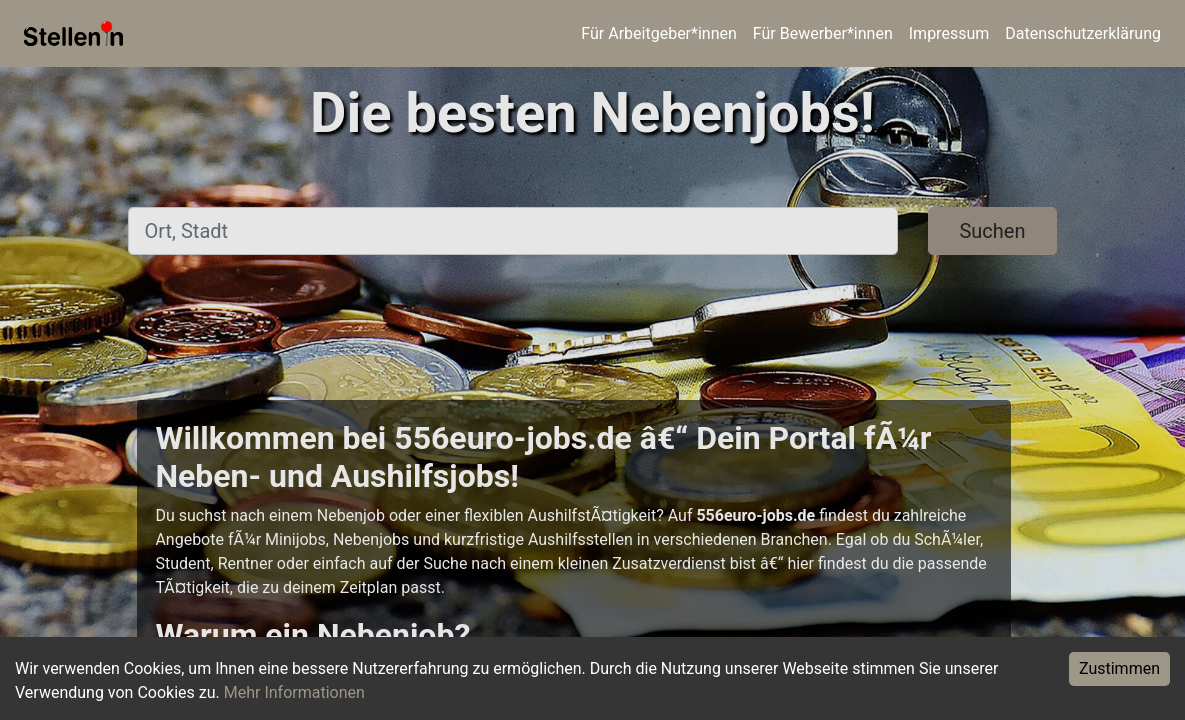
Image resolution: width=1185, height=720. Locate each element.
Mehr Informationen (294, 692)
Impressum (949, 33)
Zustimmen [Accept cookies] (1119, 668)
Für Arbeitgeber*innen (658, 33)
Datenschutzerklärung (1083, 33)
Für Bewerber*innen (823, 33)
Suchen (992, 231)
